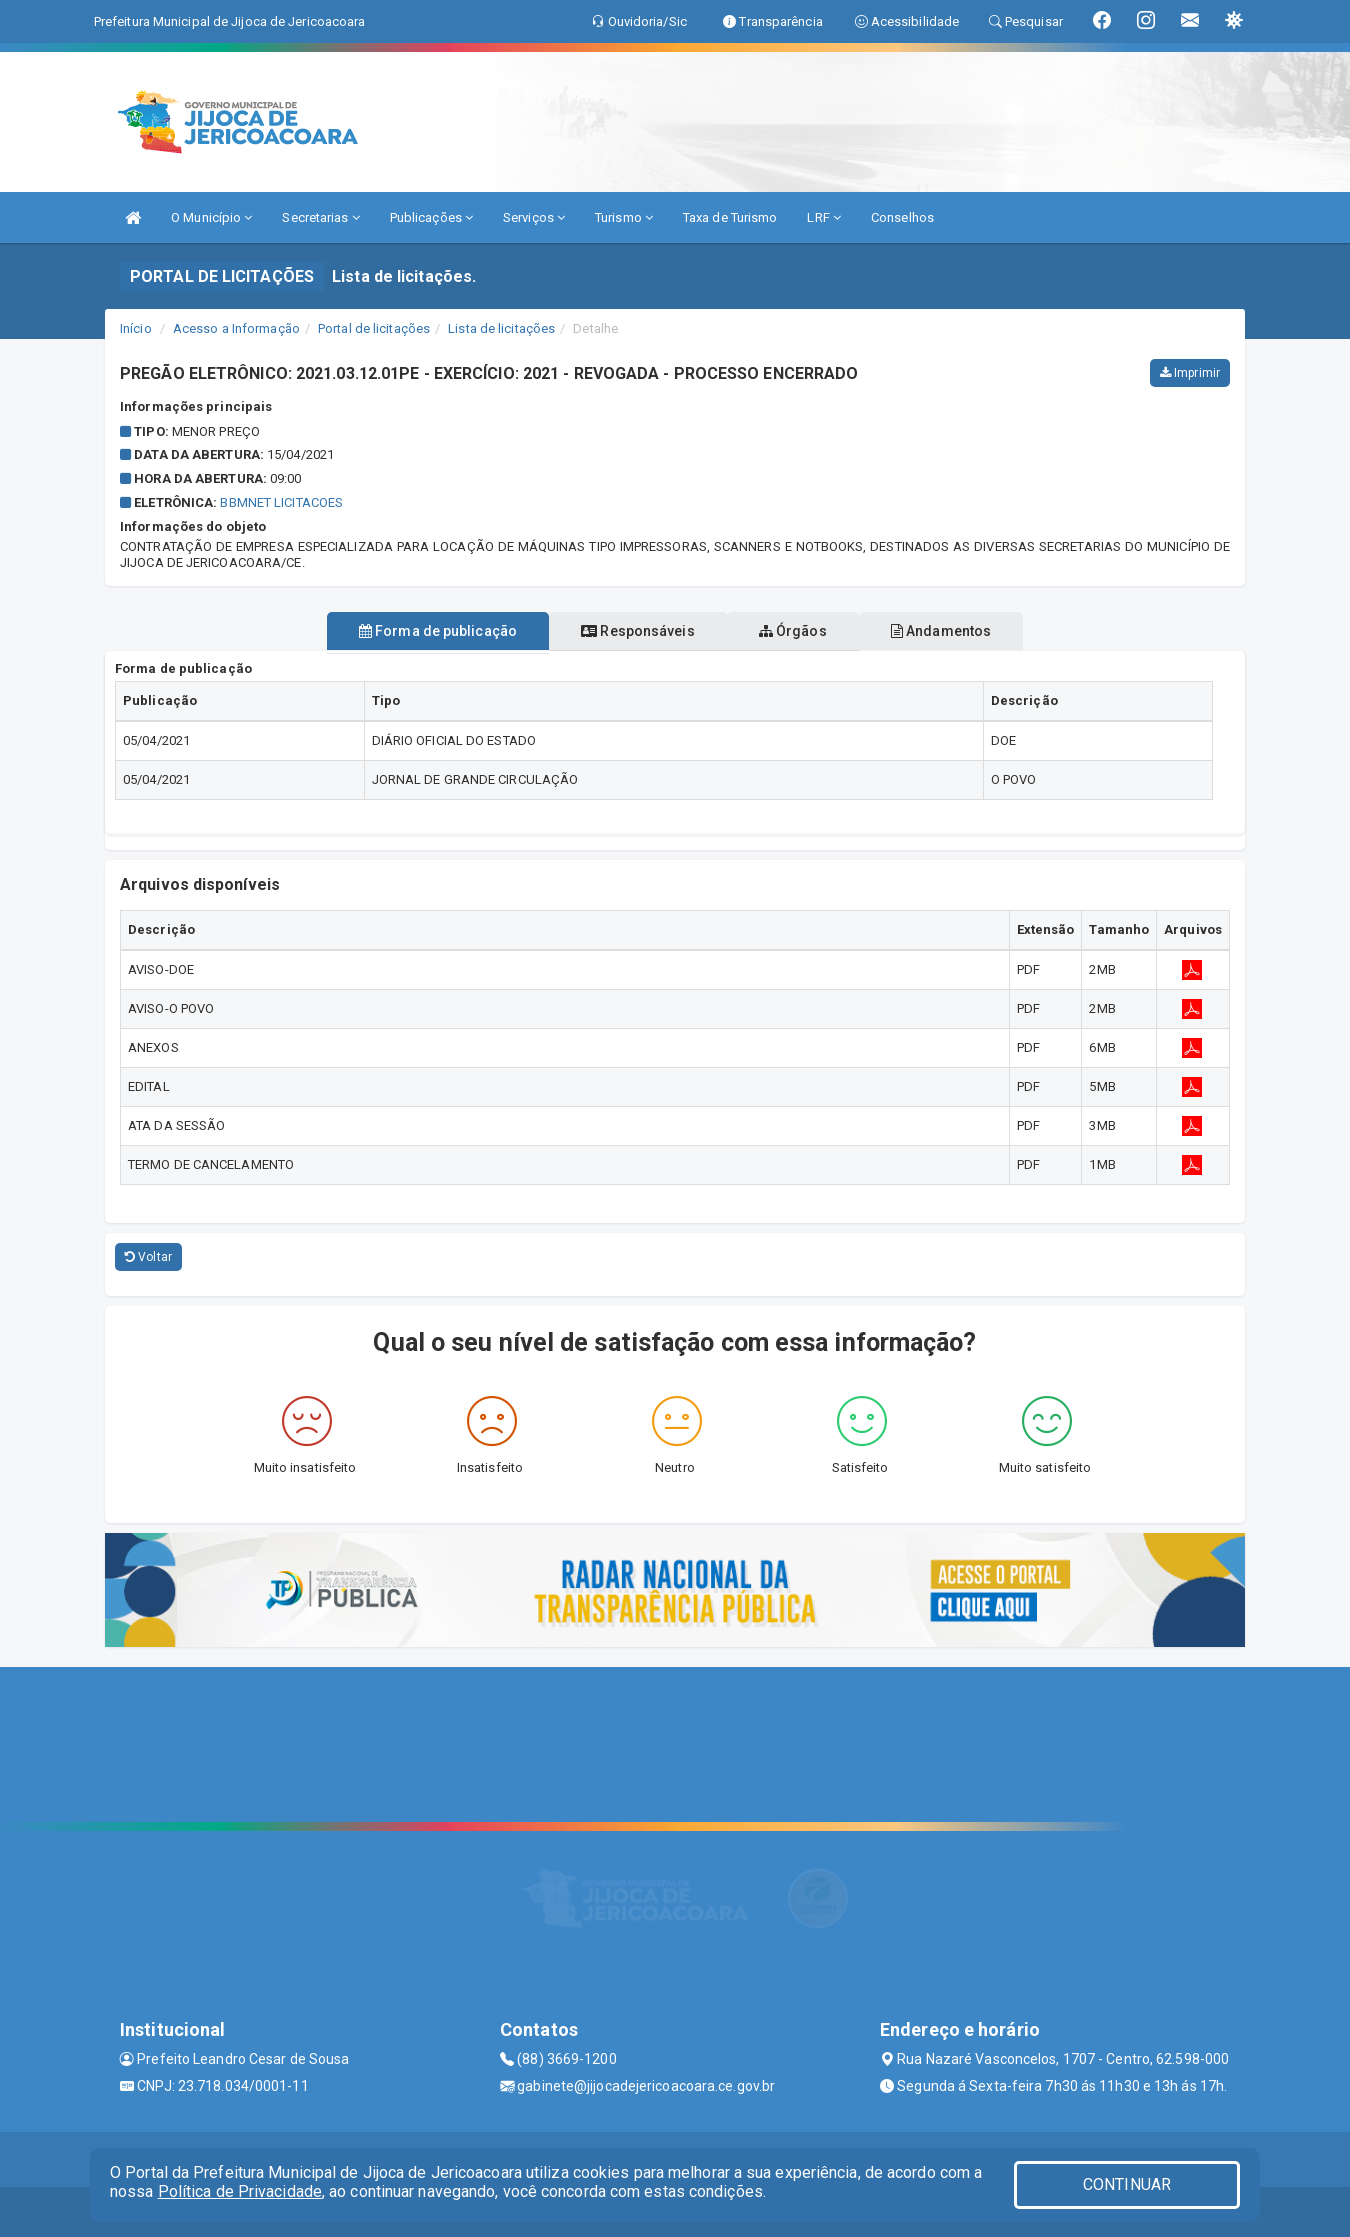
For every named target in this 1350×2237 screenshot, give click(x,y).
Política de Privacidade (240, 2191)
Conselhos (902, 217)
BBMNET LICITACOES (281, 502)
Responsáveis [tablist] (627, 631)
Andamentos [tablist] (971, 631)
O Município (211, 217)
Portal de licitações (374, 328)
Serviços (534, 217)
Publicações (431, 217)
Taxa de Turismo (730, 217)
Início (136, 328)
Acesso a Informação (236, 328)
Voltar (148, 1257)
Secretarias (320, 217)
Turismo (624, 217)
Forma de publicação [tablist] (408, 631)
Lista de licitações (501, 328)
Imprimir (1190, 373)
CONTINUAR (1127, 2184)
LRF (824, 217)
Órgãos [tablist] (803, 631)
